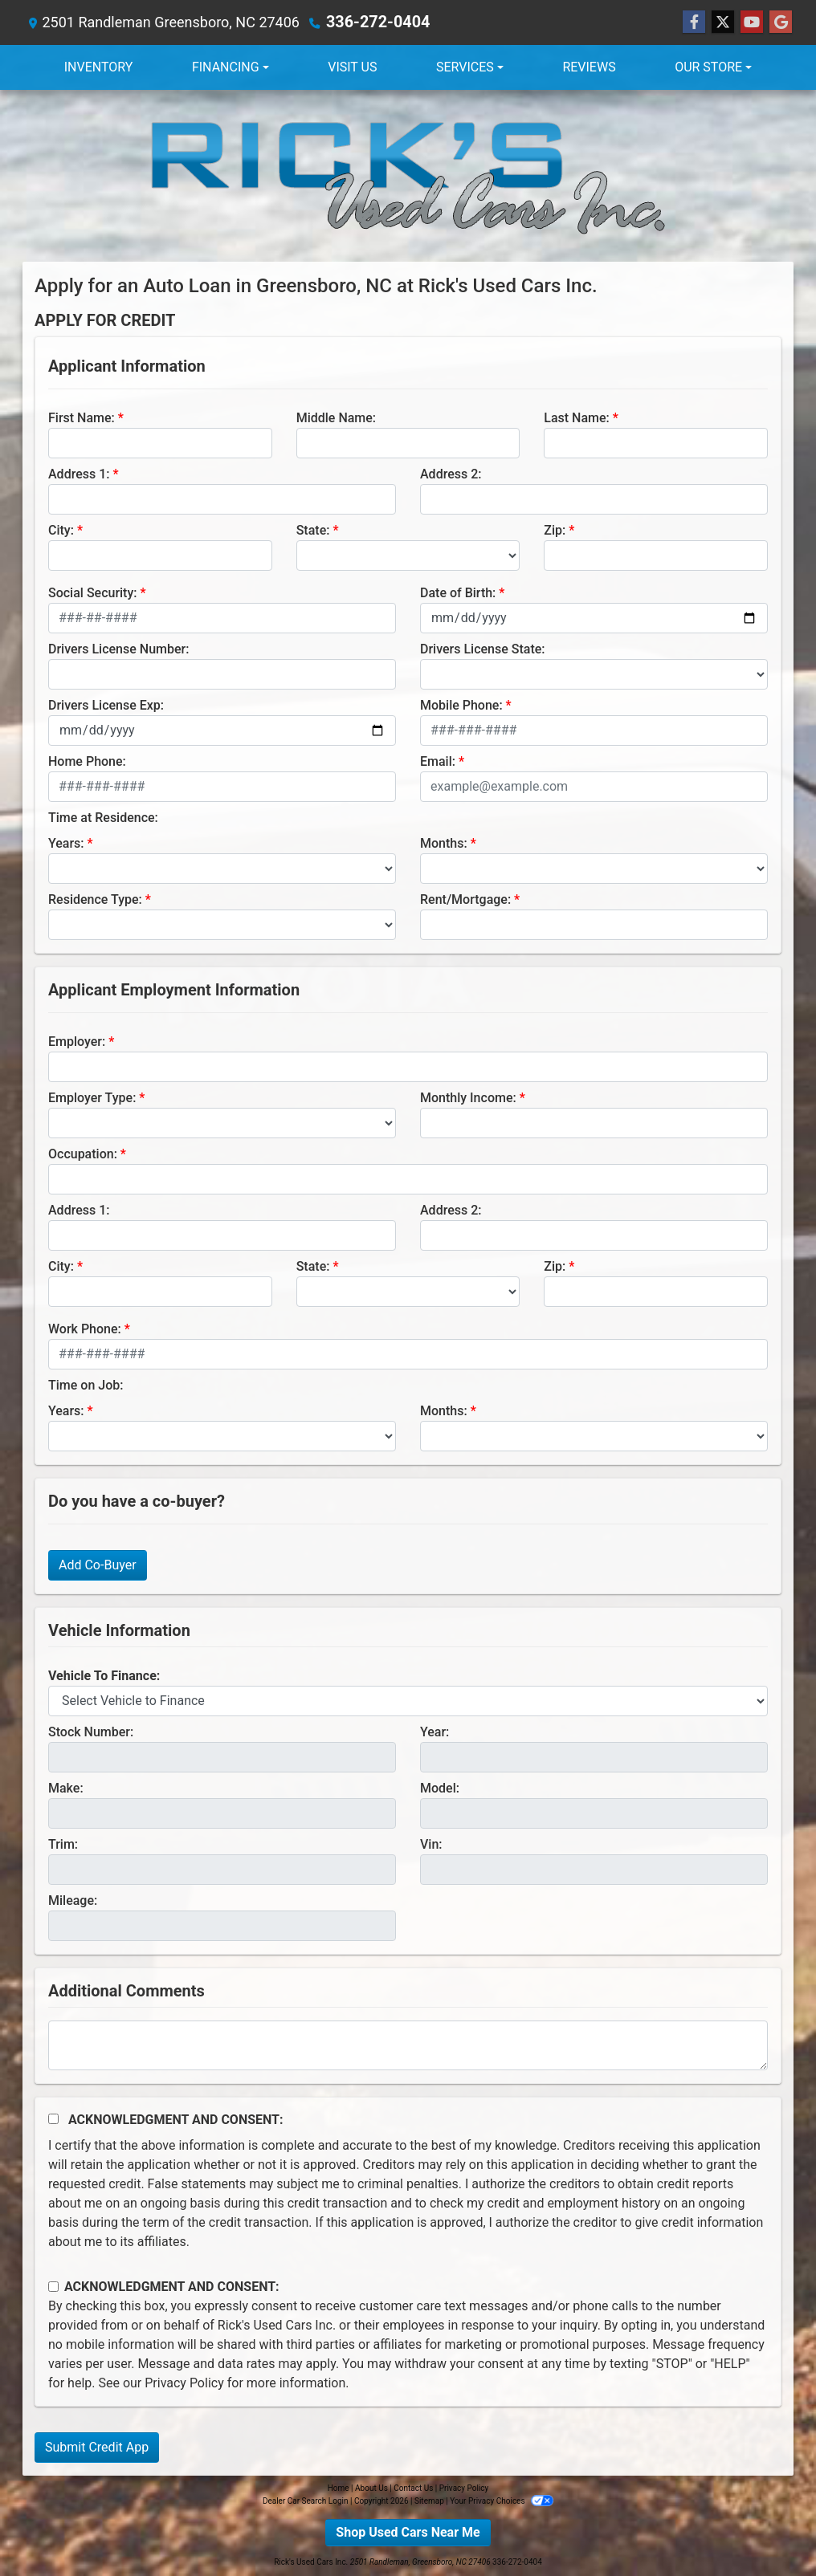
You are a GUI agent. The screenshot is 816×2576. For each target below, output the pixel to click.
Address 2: (450, 474)
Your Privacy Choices (501, 2501)
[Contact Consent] (53, 2286)
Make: (66, 1788)
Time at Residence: (103, 817)
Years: (66, 843)
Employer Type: (92, 1097)
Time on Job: (85, 1385)
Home (338, 2488)
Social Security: (92, 592)
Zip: (554, 530)
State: (313, 530)
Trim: (63, 1844)
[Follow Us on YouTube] (752, 22)
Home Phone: (87, 761)
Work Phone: (84, 1329)
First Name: (81, 417)
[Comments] (408, 2045)
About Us (371, 2488)
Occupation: (82, 1154)
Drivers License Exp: (106, 705)
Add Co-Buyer (98, 1565)
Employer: (76, 1041)
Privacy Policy (184, 2383)
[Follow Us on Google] (780, 22)
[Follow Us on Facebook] (694, 22)
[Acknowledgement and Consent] (53, 2119)
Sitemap (429, 2501)
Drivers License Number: (118, 649)
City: (61, 530)
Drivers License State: (482, 649)
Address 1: (78, 474)
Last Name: (577, 417)
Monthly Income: (468, 1097)
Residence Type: (95, 899)
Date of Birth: (458, 592)
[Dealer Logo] (408, 176)
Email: (437, 761)
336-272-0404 (373, 22)
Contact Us (413, 2488)
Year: (434, 1732)
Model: (439, 1788)
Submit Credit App (97, 2447)
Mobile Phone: (461, 705)
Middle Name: (336, 417)
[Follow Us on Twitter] (723, 22)
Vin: (431, 1844)
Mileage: (72, 1900)
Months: (443, 843)
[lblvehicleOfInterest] (408, 1701)
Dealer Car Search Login (306, 2501)
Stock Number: (90, 1732)
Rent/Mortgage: (465, 899)
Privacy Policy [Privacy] (464, 2488)
